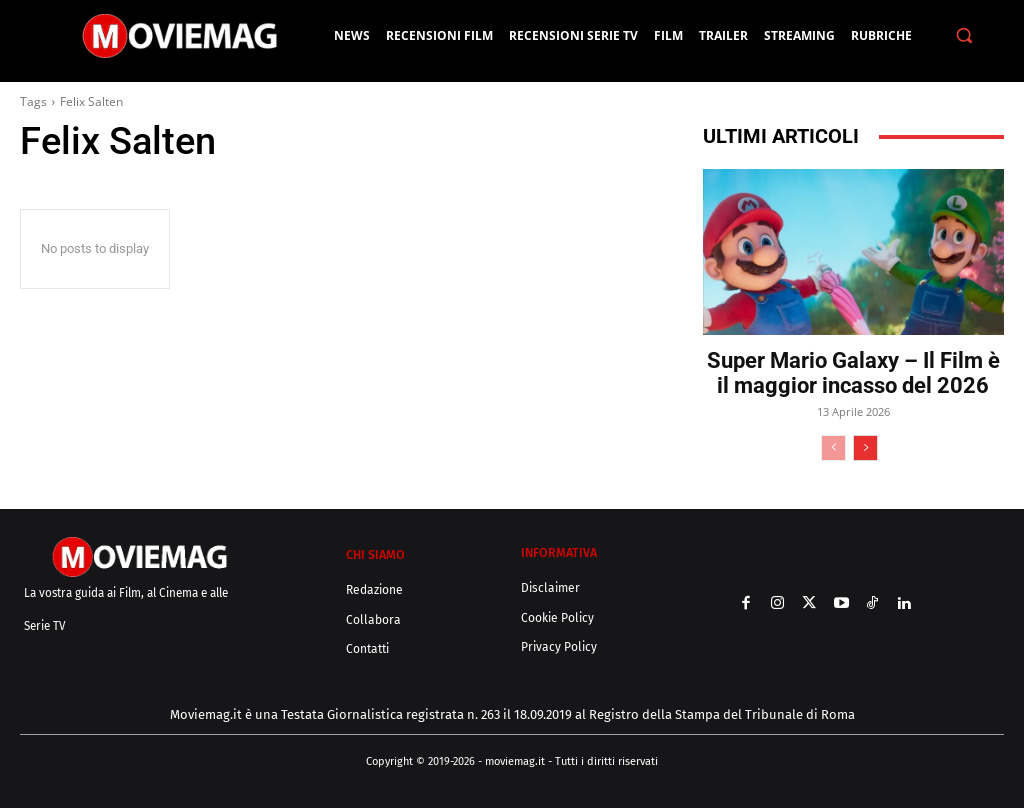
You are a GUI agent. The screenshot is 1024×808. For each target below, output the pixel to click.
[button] (963, 35)
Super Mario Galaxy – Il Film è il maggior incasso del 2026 (853, 373)
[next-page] (865, 448)
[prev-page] (833, 448)
